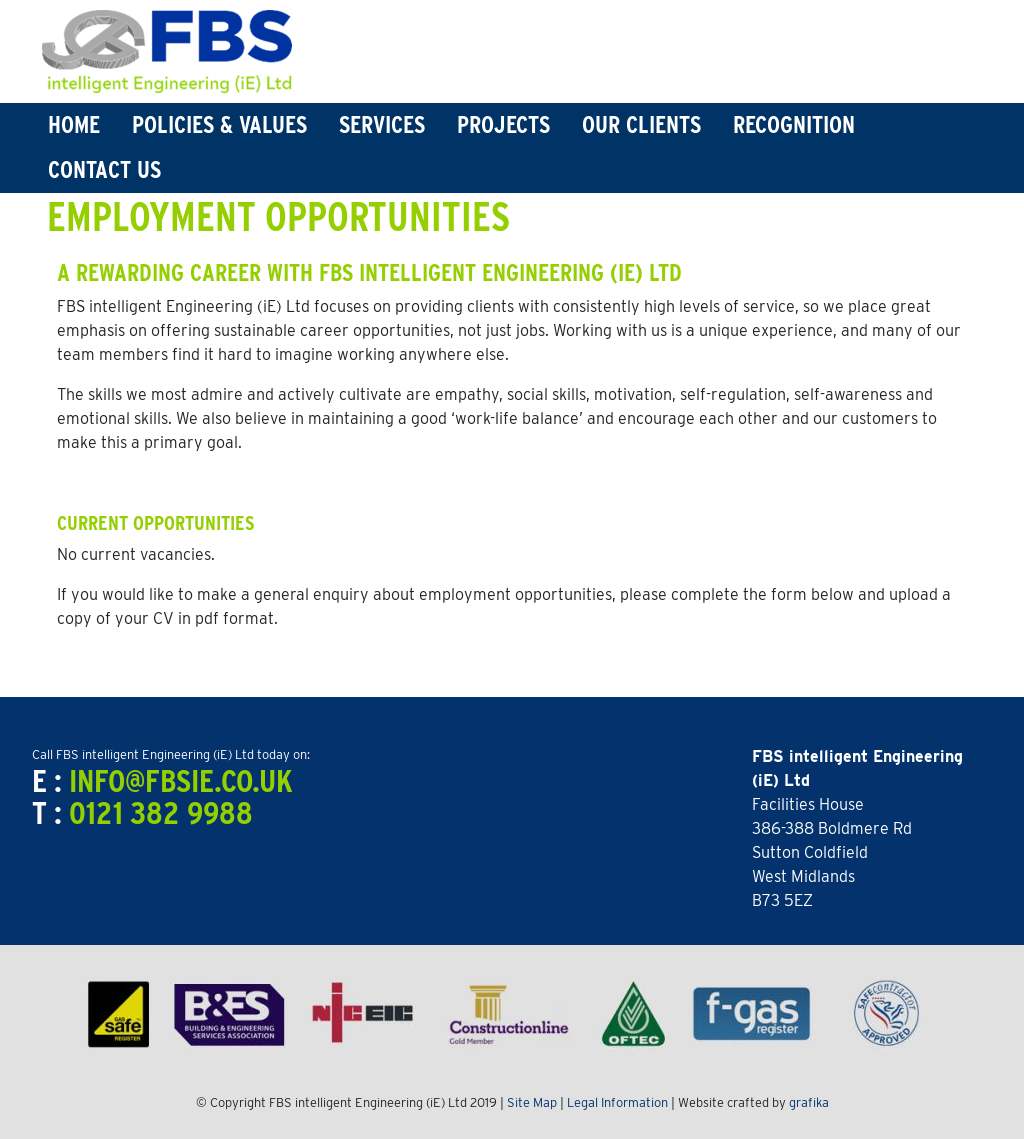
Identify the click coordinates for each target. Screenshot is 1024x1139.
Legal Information (617, 1102)
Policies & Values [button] (219, 124)
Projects (503, 124)
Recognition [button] (794, 124)
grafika (809, 1102)
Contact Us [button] (104, 169)
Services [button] (382, 124)
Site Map (532, 1102)
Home (74, 124)
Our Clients (641, 124)
